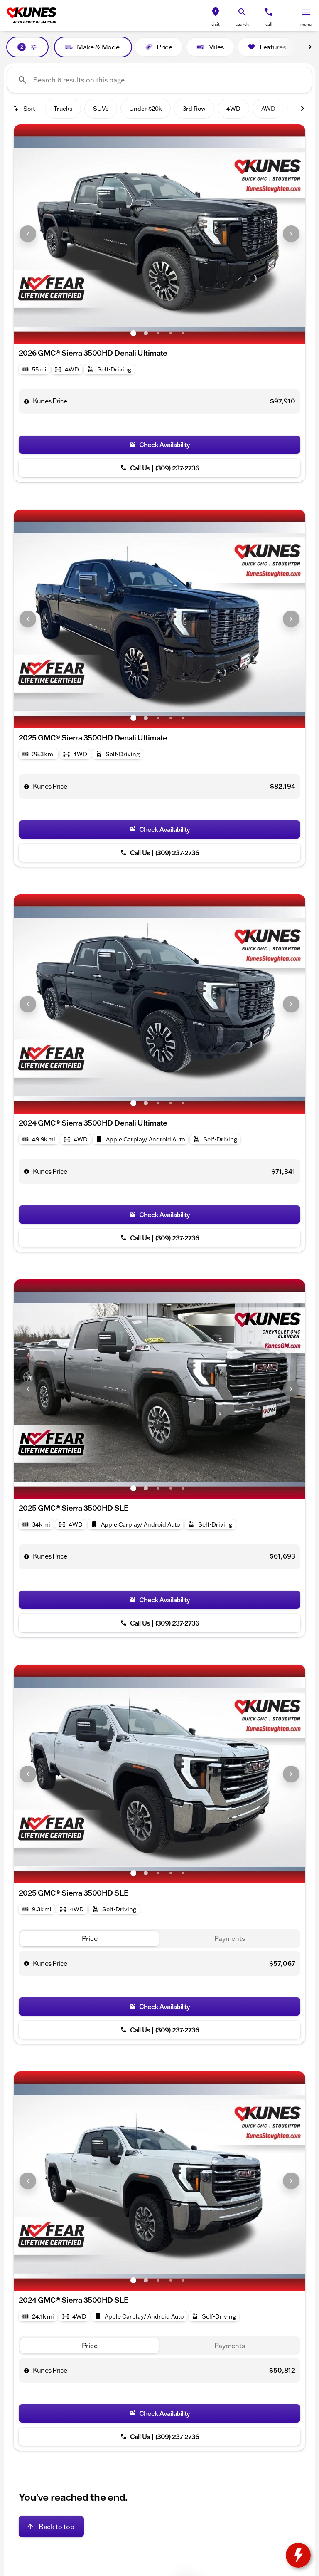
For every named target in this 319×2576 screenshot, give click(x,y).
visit (215, 24)
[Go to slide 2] (146, 333)
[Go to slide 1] (133, 333)
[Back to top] (51, 2526)
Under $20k (145, 108)
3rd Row (194, 108)
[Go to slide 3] (158, 333)
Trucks (63, 108)
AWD (268, 108)
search (242, 24)
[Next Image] (310, 47)
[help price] (26, 401)
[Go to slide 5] (183, 333)
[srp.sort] (24, 108)
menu (306, 24)
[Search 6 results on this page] (159, 80)
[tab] (89, 1938)
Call (268, 24)
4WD (233, 108)
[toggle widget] (298, 2555)
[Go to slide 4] (171, 333)
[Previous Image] (28, 233)
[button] (215, 15)
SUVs (100, 108)
